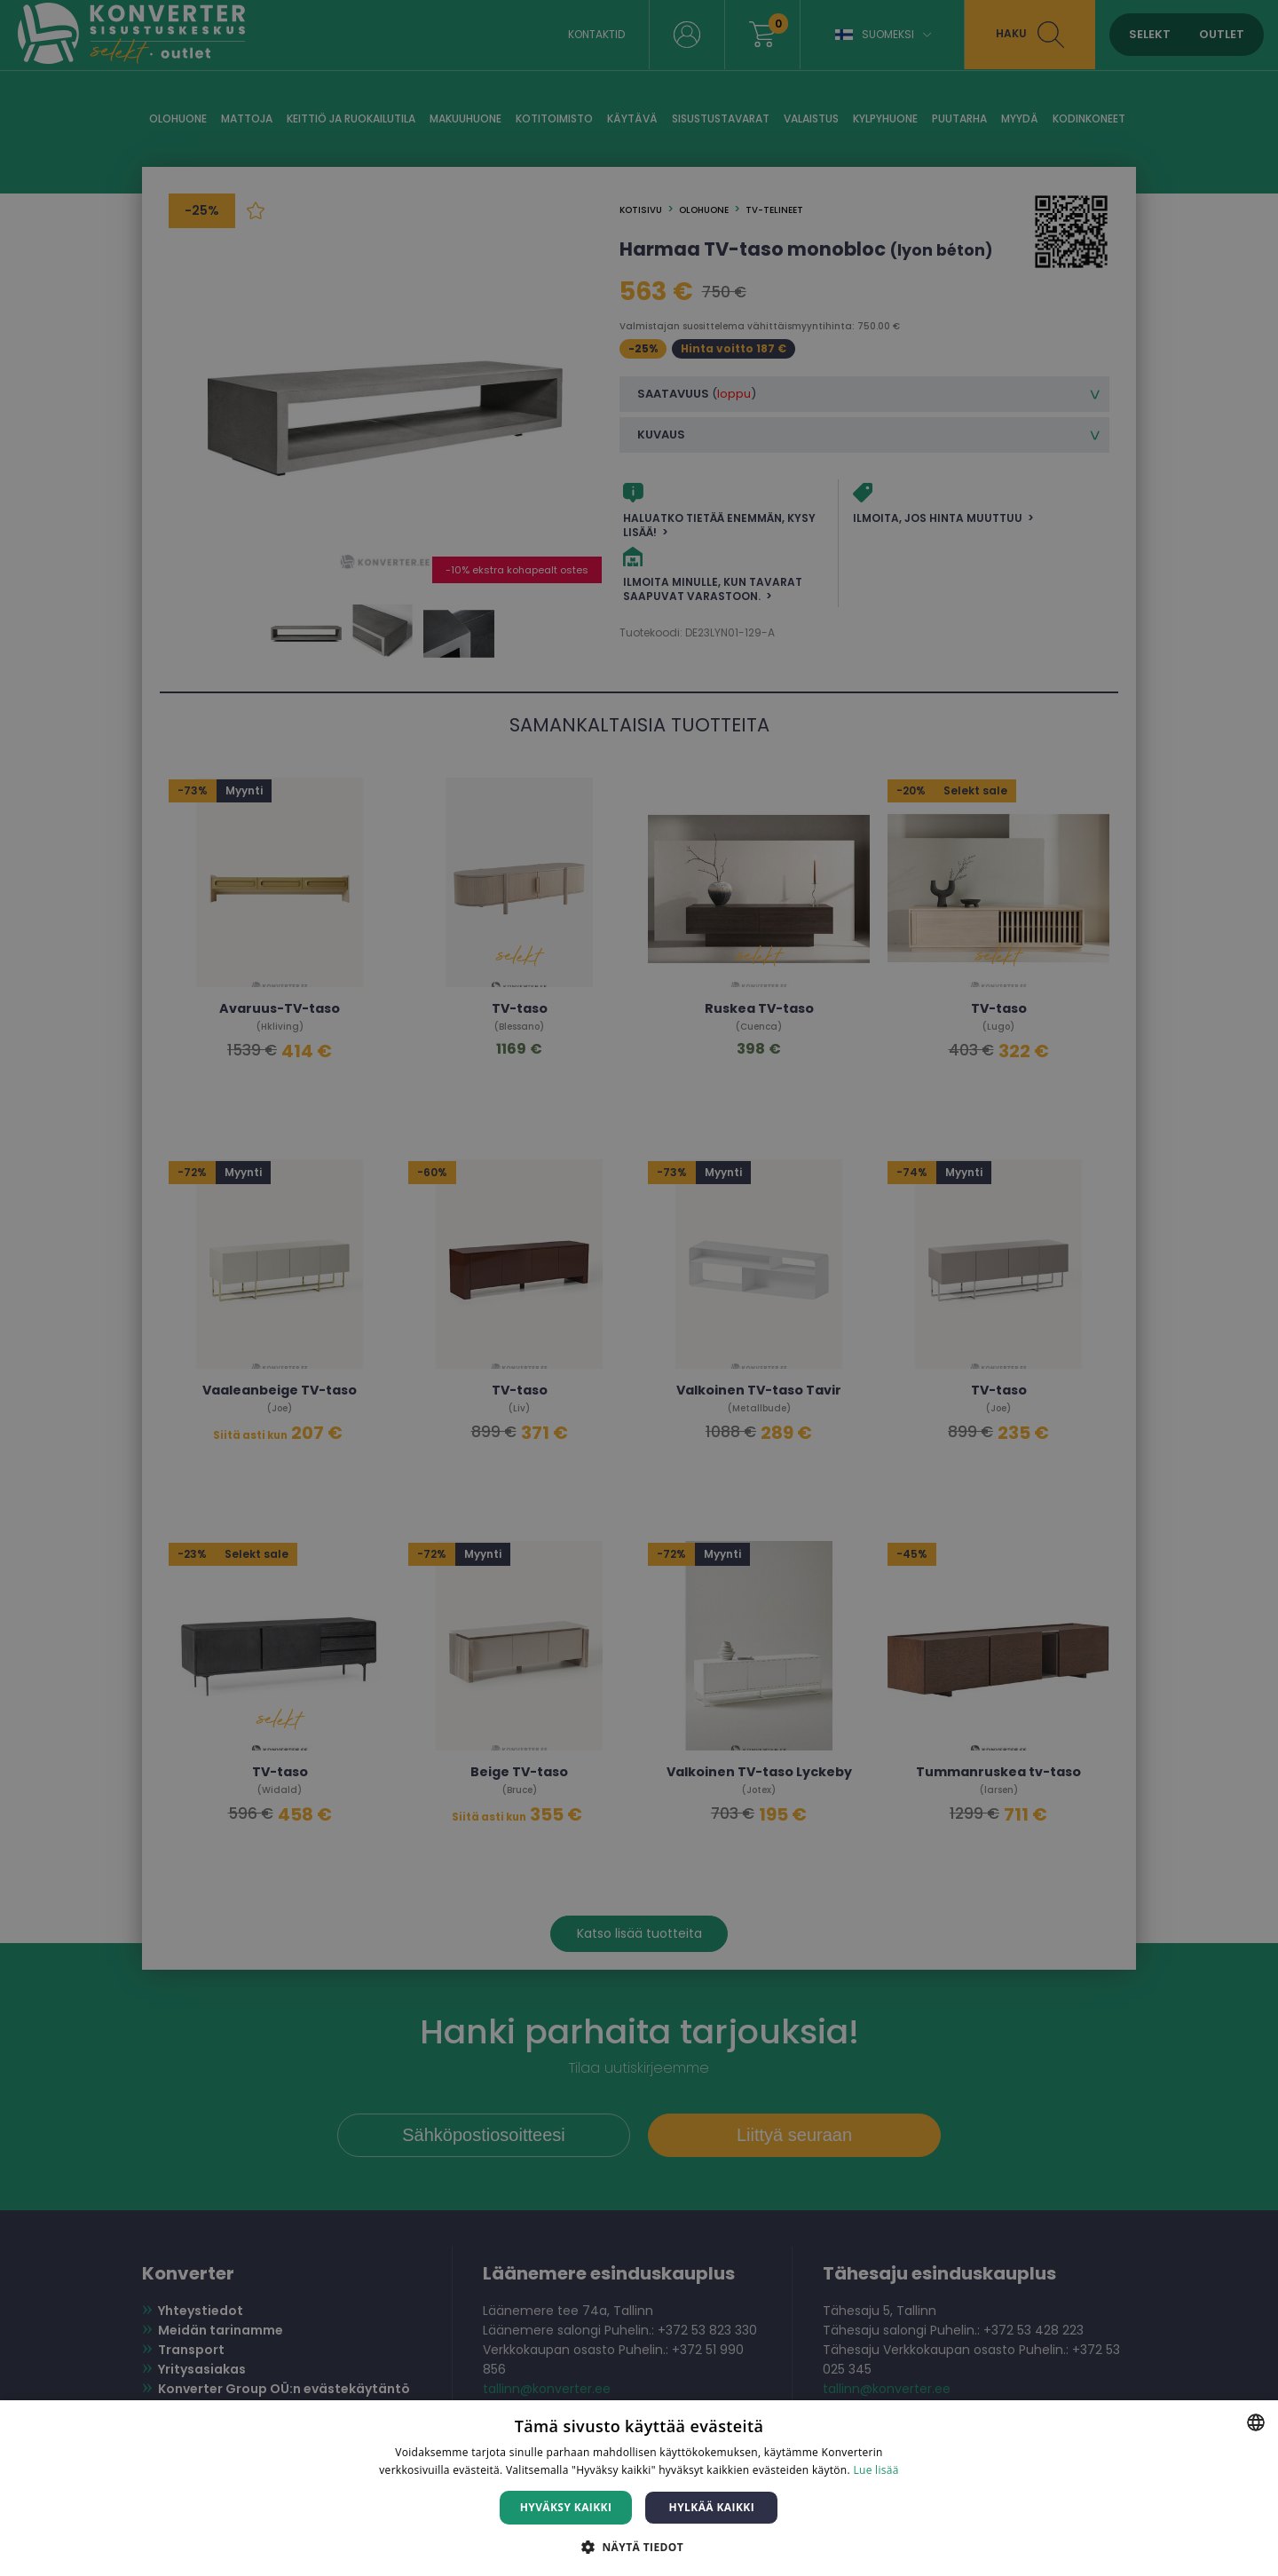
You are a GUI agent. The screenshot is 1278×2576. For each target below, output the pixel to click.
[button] (639, 2546)
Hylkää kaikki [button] (711, 2507)
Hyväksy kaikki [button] (566, 2507)
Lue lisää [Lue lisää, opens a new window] (875, 2469)
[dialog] (639, 1288)
